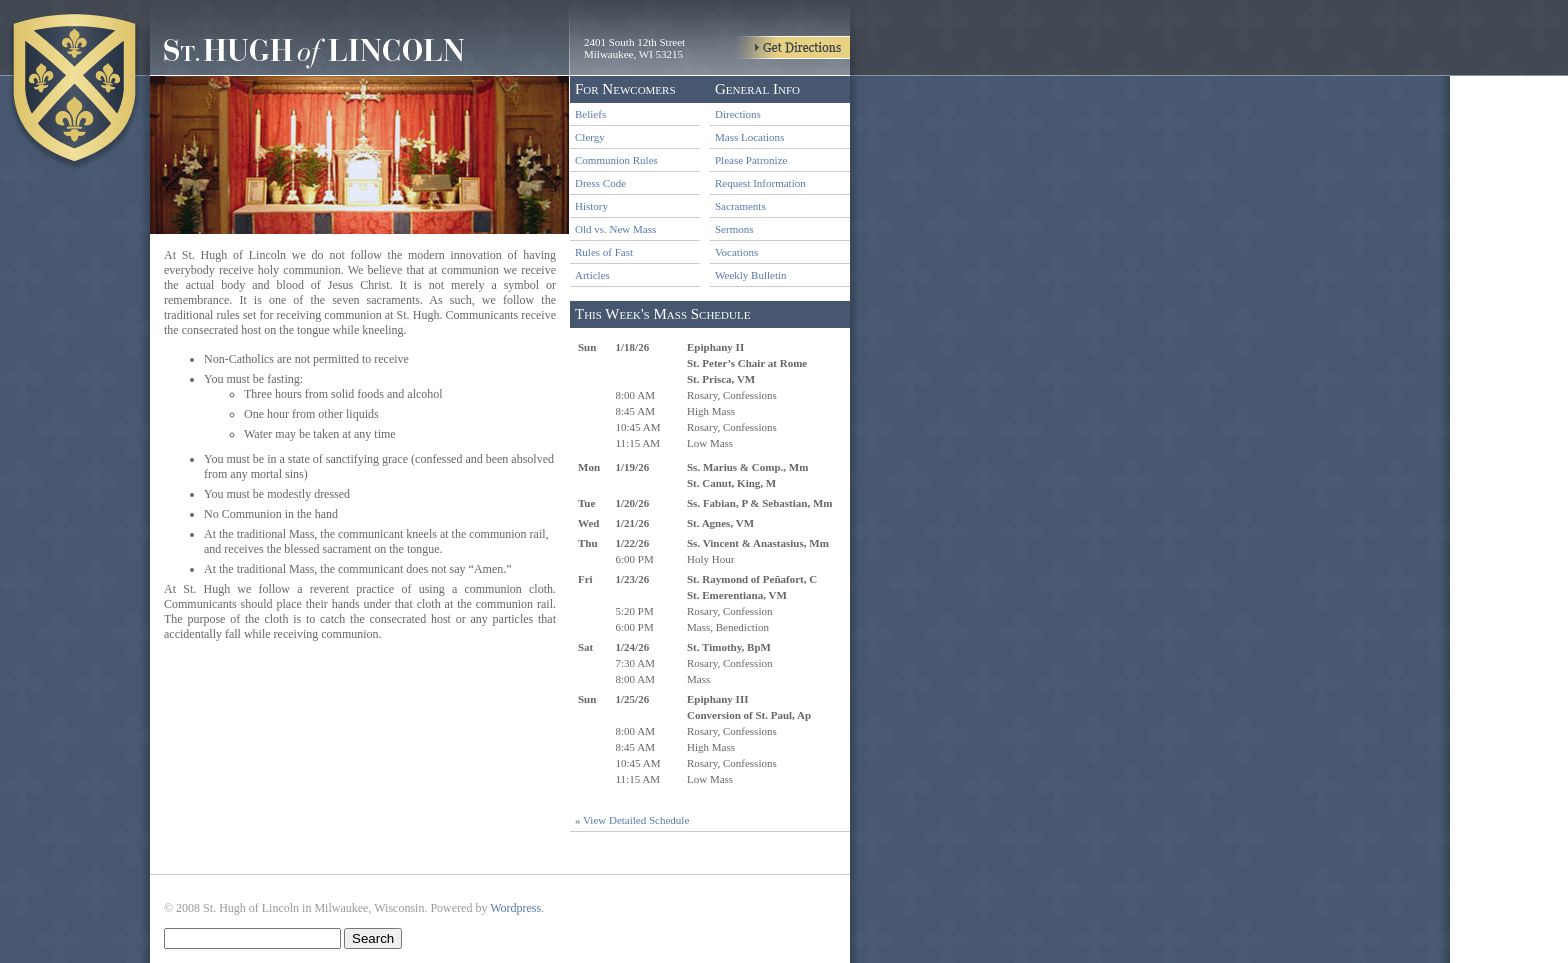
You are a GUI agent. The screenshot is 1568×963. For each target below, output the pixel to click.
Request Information (760, 183)
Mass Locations (749, 137)
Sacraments (740, 206)
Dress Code (600, 183)
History (591, 206)
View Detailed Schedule (636, 820)
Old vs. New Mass (615, 229)
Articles (592, 275)
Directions (738, 114)
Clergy (590, 137)
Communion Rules (616, 160)
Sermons (734, 229)
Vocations (736, 252)
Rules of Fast (604, 252)
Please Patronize (751, 160)
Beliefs (590, 114)
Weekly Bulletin (751, 275)
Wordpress (515, 908)
